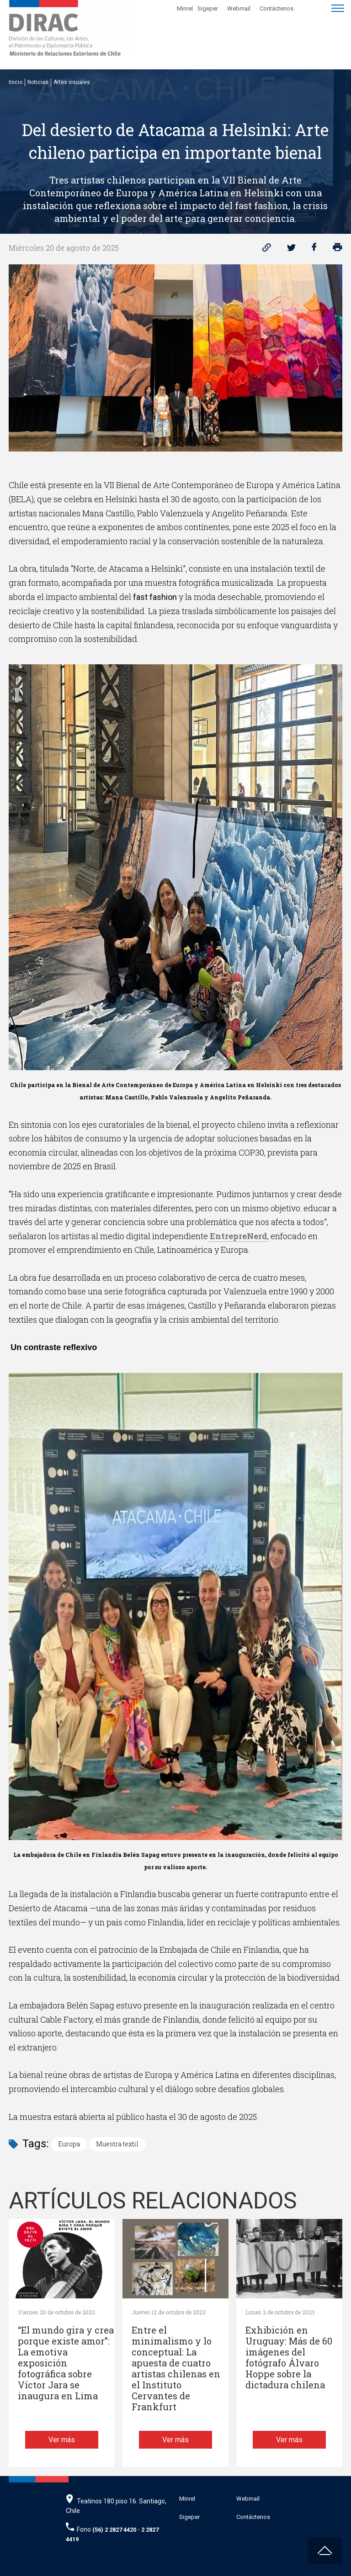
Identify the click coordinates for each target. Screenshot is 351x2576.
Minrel (185, 8)
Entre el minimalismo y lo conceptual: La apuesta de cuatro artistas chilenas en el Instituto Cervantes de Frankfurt (176, 2368)
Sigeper (207, 8)
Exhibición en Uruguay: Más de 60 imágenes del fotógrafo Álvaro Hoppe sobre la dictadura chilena (288, 2357)
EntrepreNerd (237, 1235)
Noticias (37, 82)
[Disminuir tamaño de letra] (316, 7)
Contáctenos (276, 8)
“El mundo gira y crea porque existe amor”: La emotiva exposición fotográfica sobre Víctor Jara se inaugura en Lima (66, 2363)
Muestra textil (117, 2144)
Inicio (15, 82)
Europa (69, 2144)
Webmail (238, 8)
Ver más (61, 2439)
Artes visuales (71, 82)
